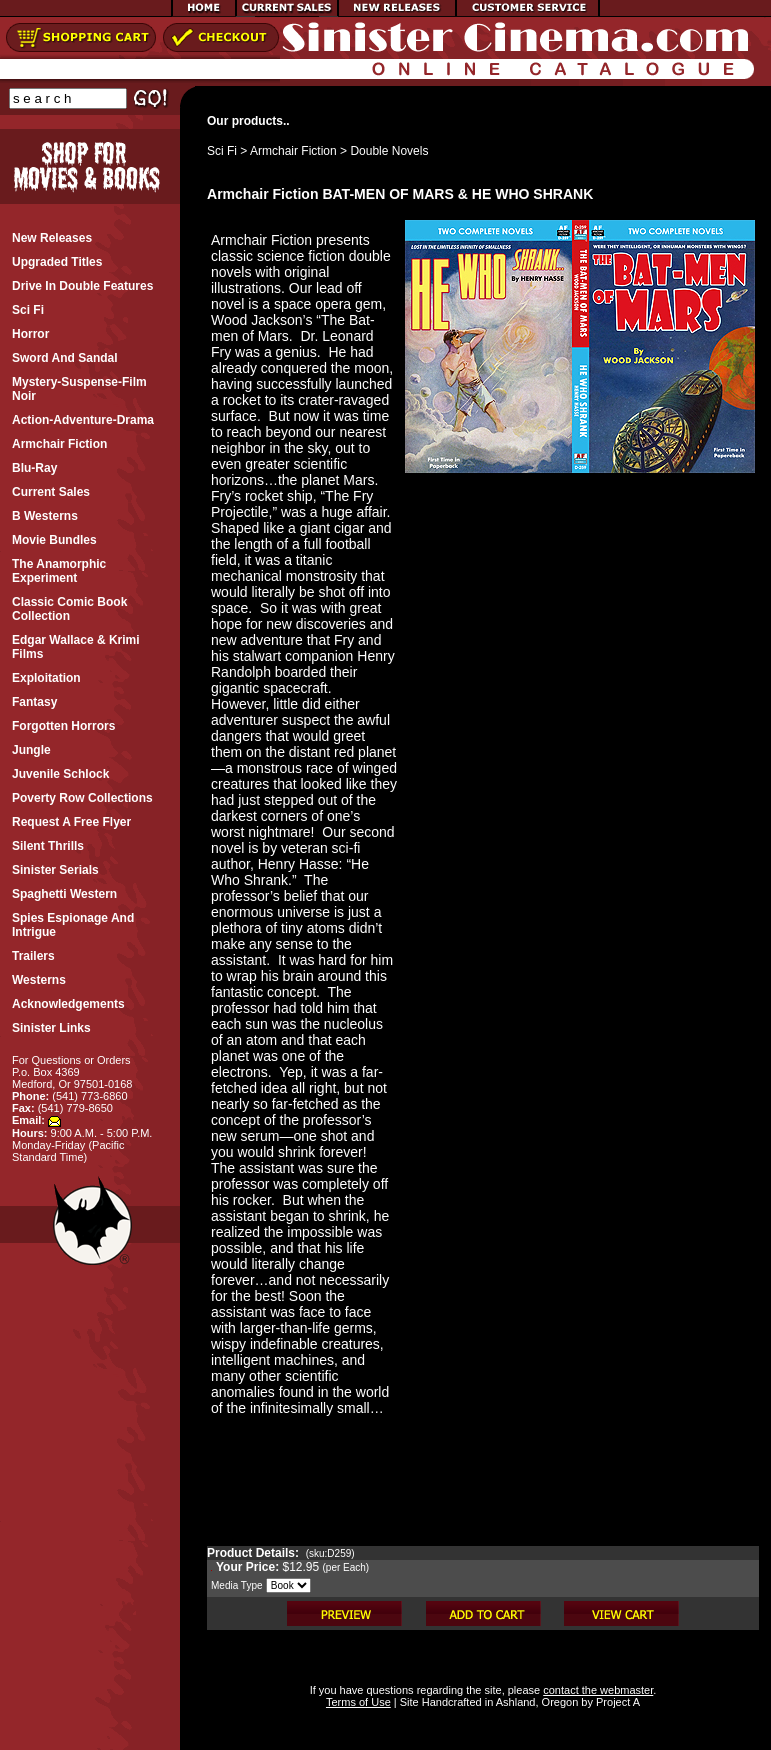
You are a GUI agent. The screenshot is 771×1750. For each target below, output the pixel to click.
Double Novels (389, 151)
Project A (616, 1702)
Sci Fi (222, 151)
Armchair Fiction (293, 151)
